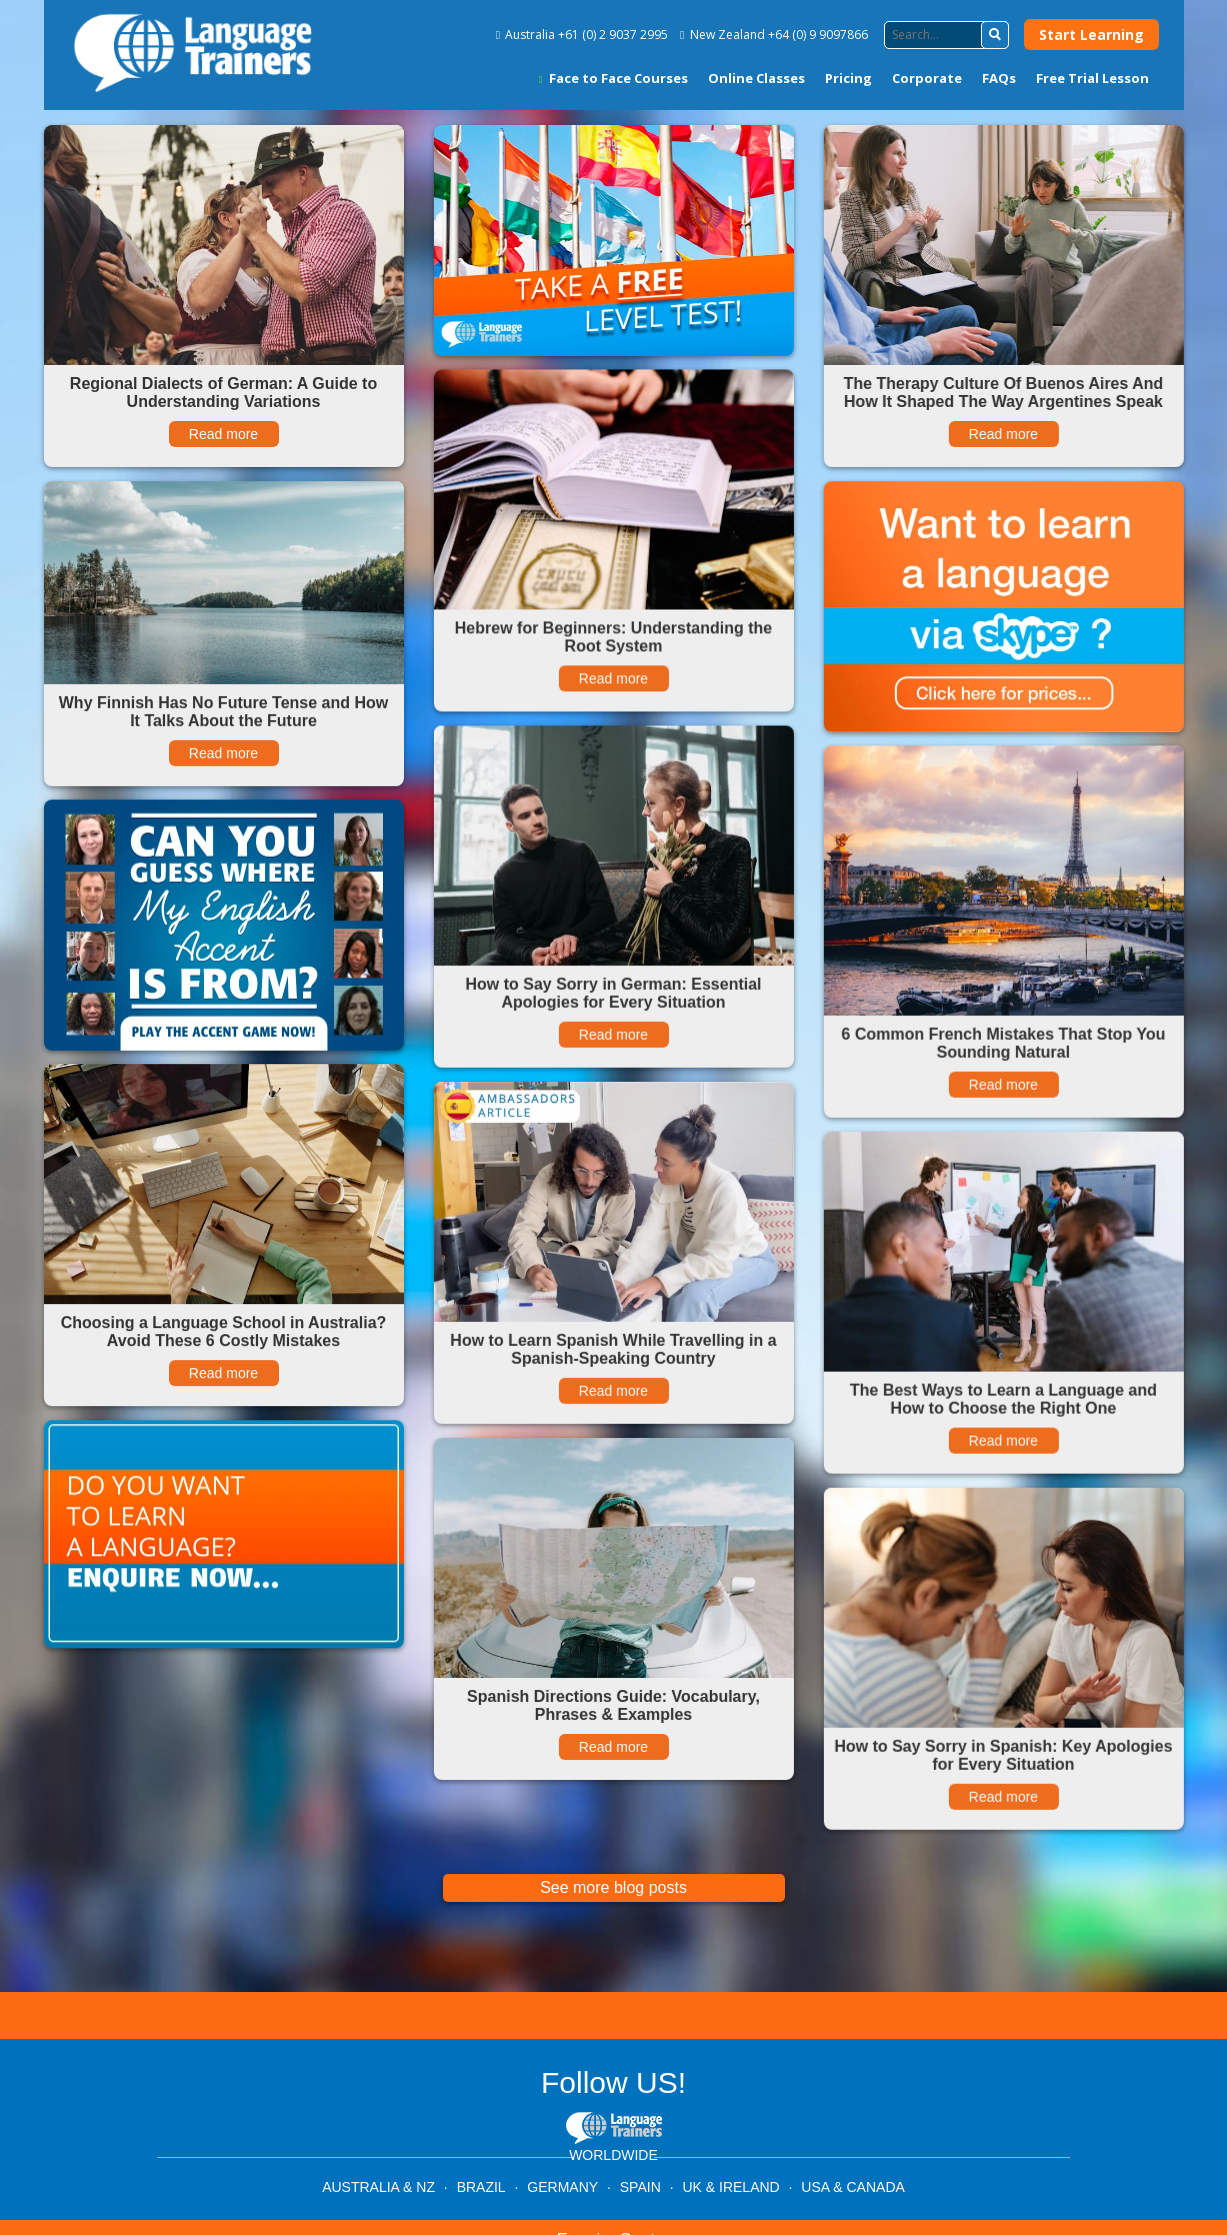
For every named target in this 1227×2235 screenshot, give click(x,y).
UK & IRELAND (730, 2187)
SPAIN (640, 2187)
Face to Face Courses (613, 78)
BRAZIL (481, 2187)
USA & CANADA (852, 2187)
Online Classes (756, 78)
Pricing (848, 78)
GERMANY (562, 2187)
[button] (995, 35)
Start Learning (1091, 34)
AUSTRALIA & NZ (378, 2187)
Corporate (927, 78)
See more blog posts (613, 1887)
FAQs (999, 78)
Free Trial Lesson (1092, 78)
